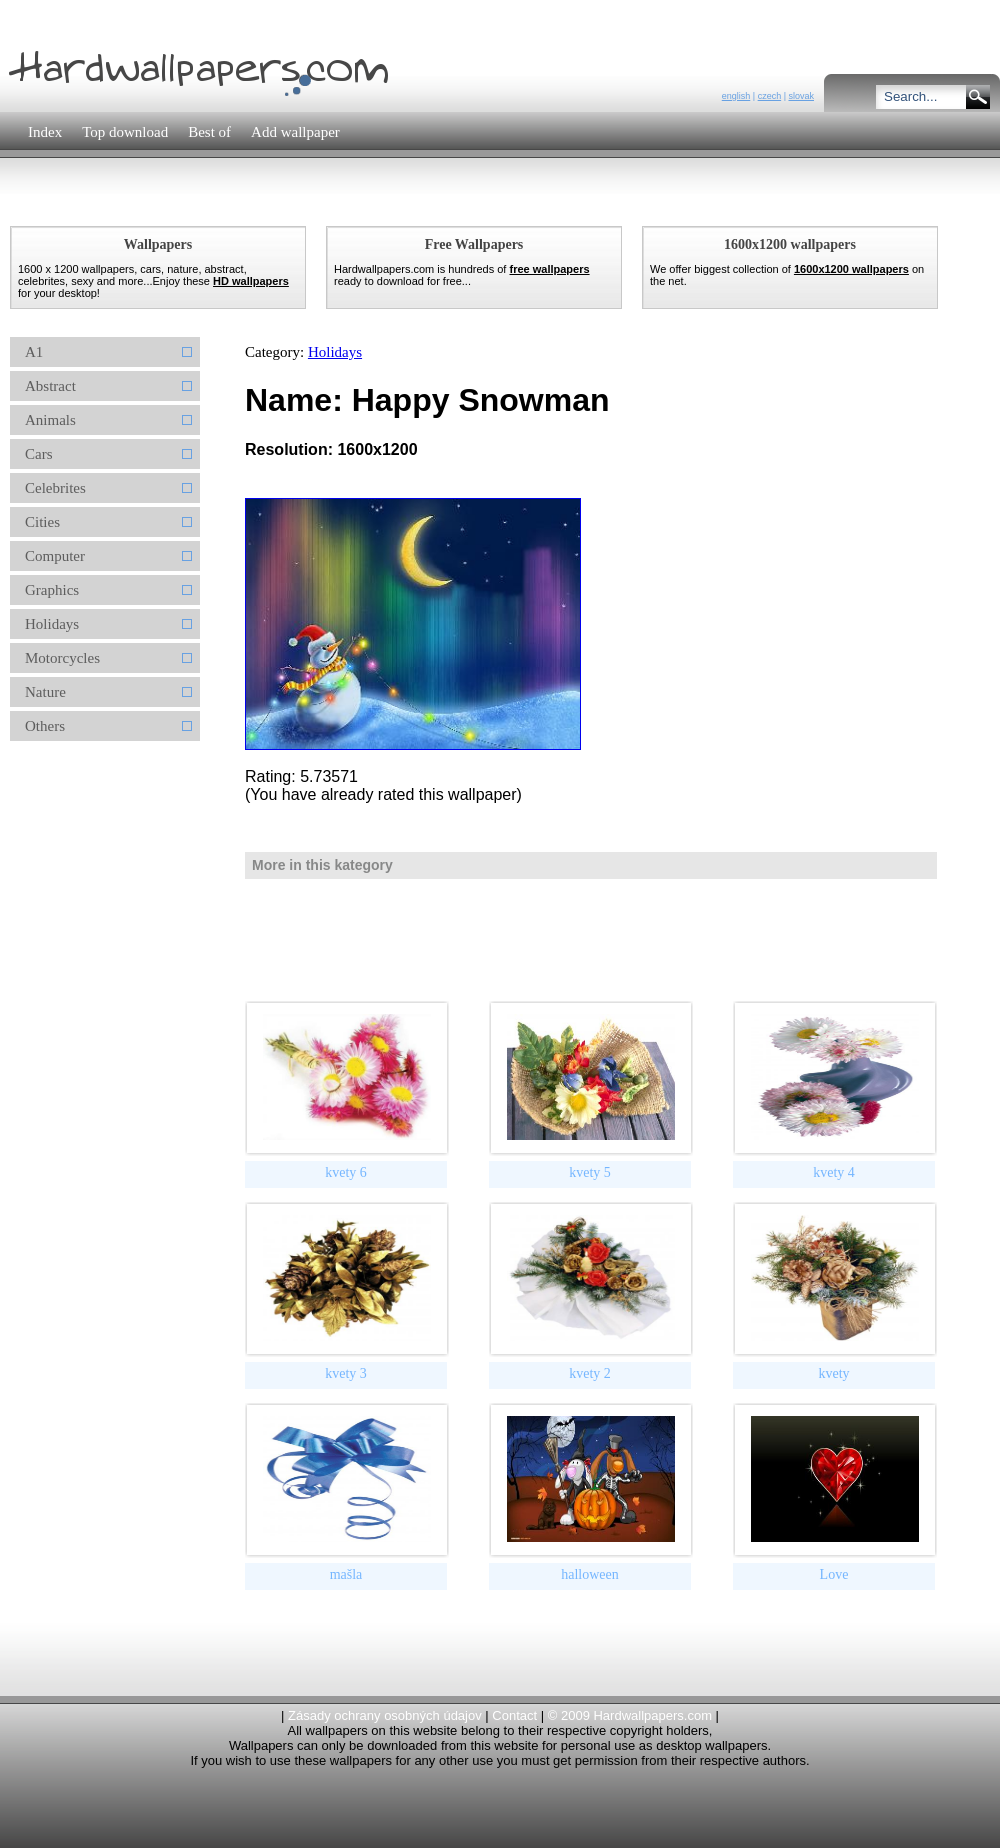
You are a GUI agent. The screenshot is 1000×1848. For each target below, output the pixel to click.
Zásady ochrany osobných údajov (385, 1715)
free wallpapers (549, 269)
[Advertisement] (369, 204)
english (736, 96)
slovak (801, 96)
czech (770, 96)
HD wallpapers (251, 281)
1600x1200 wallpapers (851, 269)
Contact (514, 1715)
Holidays (335, 352)
